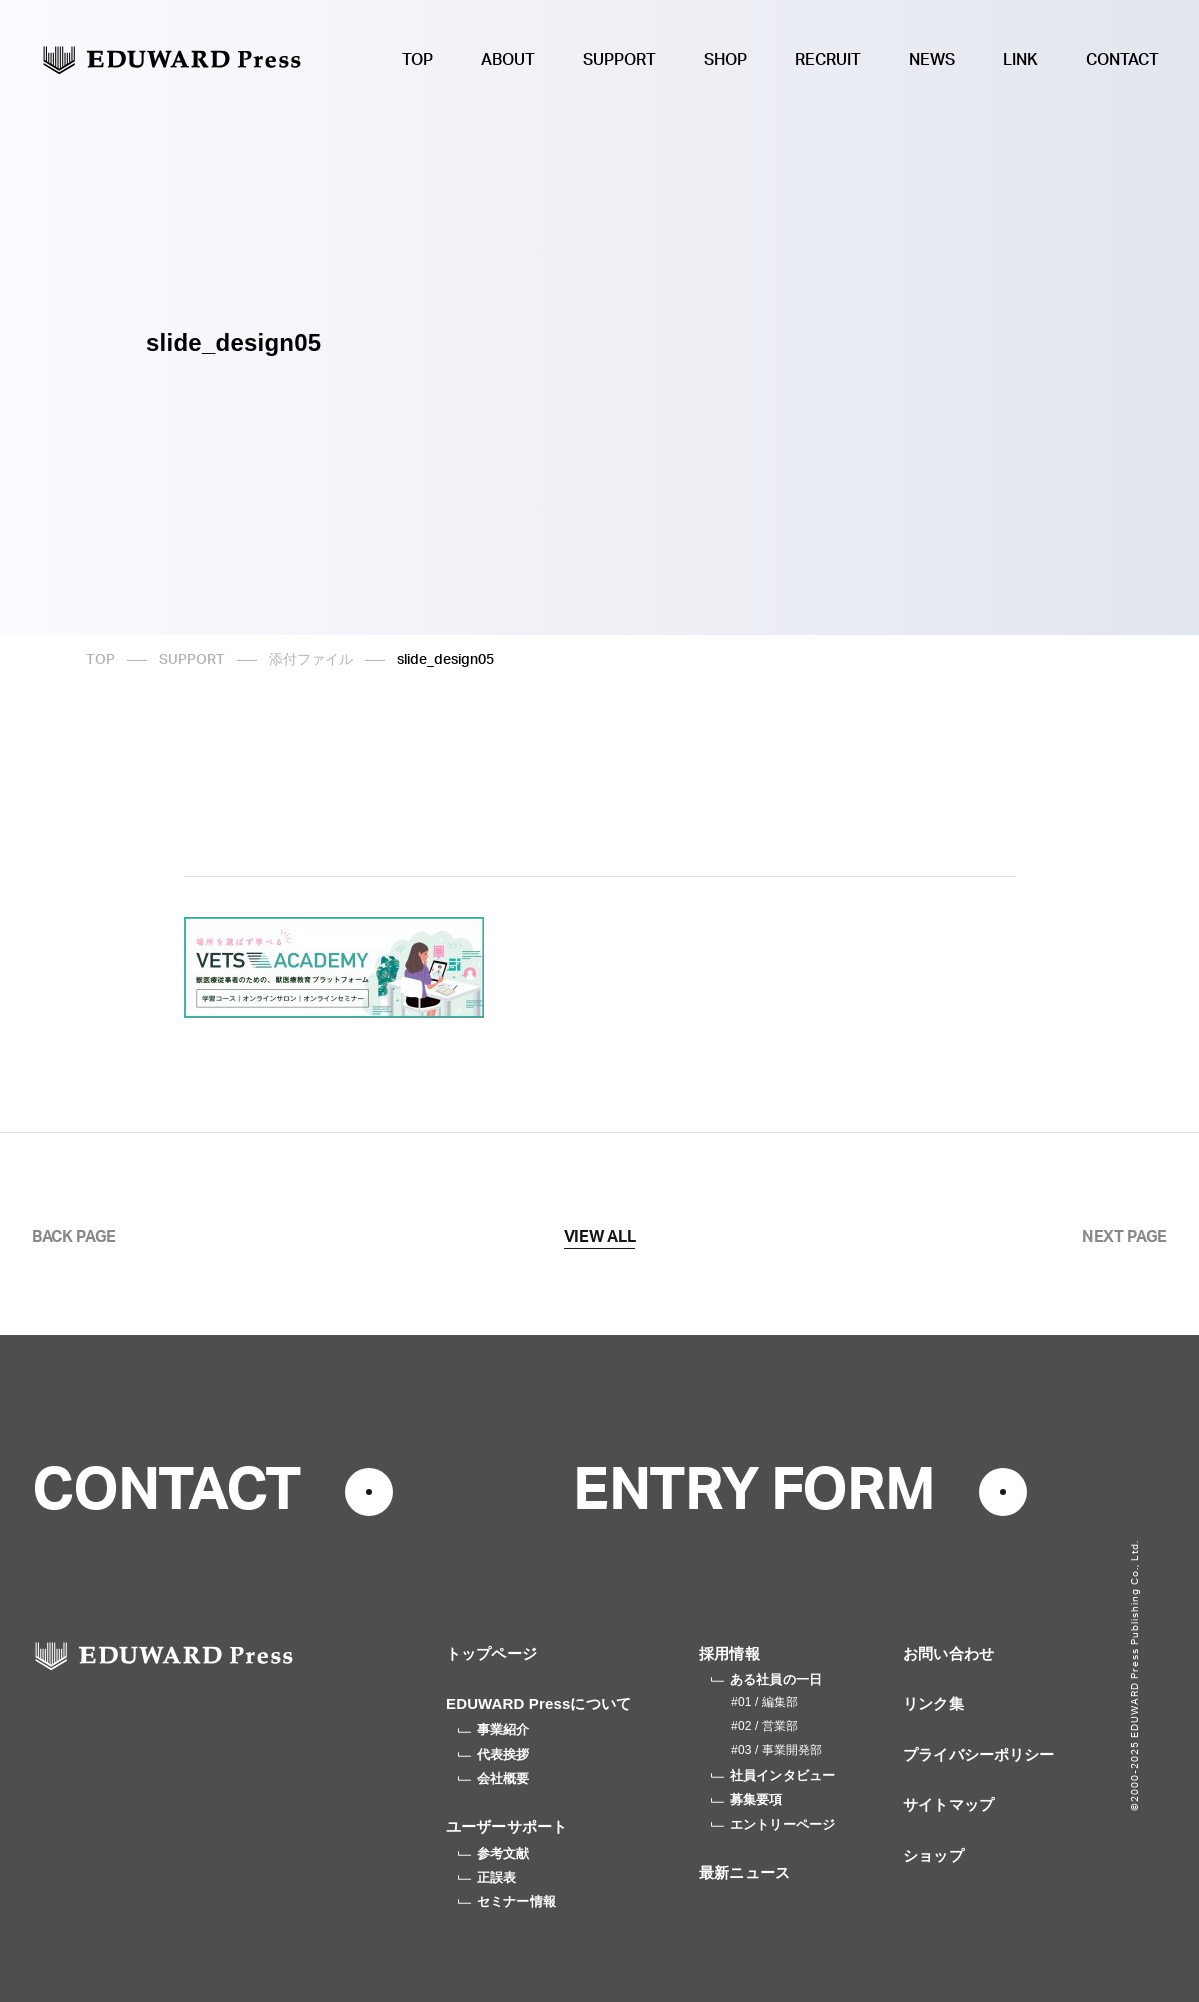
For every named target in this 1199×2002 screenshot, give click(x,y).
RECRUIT (828, 60)
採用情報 (729, 1653)
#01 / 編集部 (764, 1702)
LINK (1020, 60)
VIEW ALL (599, 1237)
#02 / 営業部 (764, 1726)
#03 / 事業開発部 (776, 1750)
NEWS (932, 60)
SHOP (725, 60)
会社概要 (494, 1778)
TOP (417, 60)
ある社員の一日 (766, 1679)
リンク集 (933, 1703)
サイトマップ (948, 1804)
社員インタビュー (773, 1775)
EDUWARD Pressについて (538, 1703)
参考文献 (494, 1853)
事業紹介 (494, 1729)
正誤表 (487, 1877)
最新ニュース (744, 1872)
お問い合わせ (948, 1653)
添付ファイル (311, 660)
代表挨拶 (494, 1754)
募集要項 (747, 1799)
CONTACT (1122, 60)
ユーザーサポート (506, 1826)
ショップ (933, 1855)
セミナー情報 (507, 1901)
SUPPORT (619, 60)
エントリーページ (773, 1824)
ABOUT (508, 60)
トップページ (491, 1653)
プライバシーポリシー (979, 1754)
